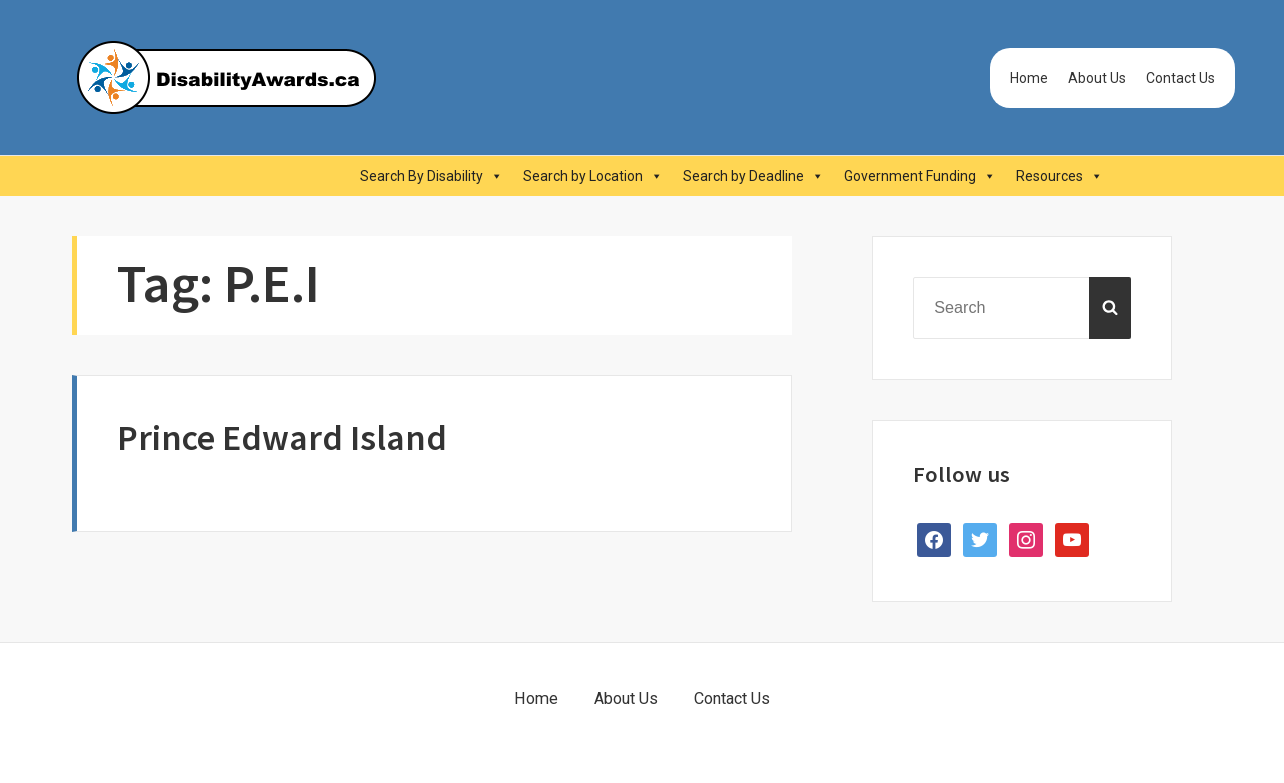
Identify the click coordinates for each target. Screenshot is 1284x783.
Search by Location (593, 176)
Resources (1059, 176)
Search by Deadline (753, 176)
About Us (1097, 78)
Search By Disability (431, 176)
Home (1029, 78)
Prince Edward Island (282, 437)
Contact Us (1180, 78)
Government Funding (920, 176)
